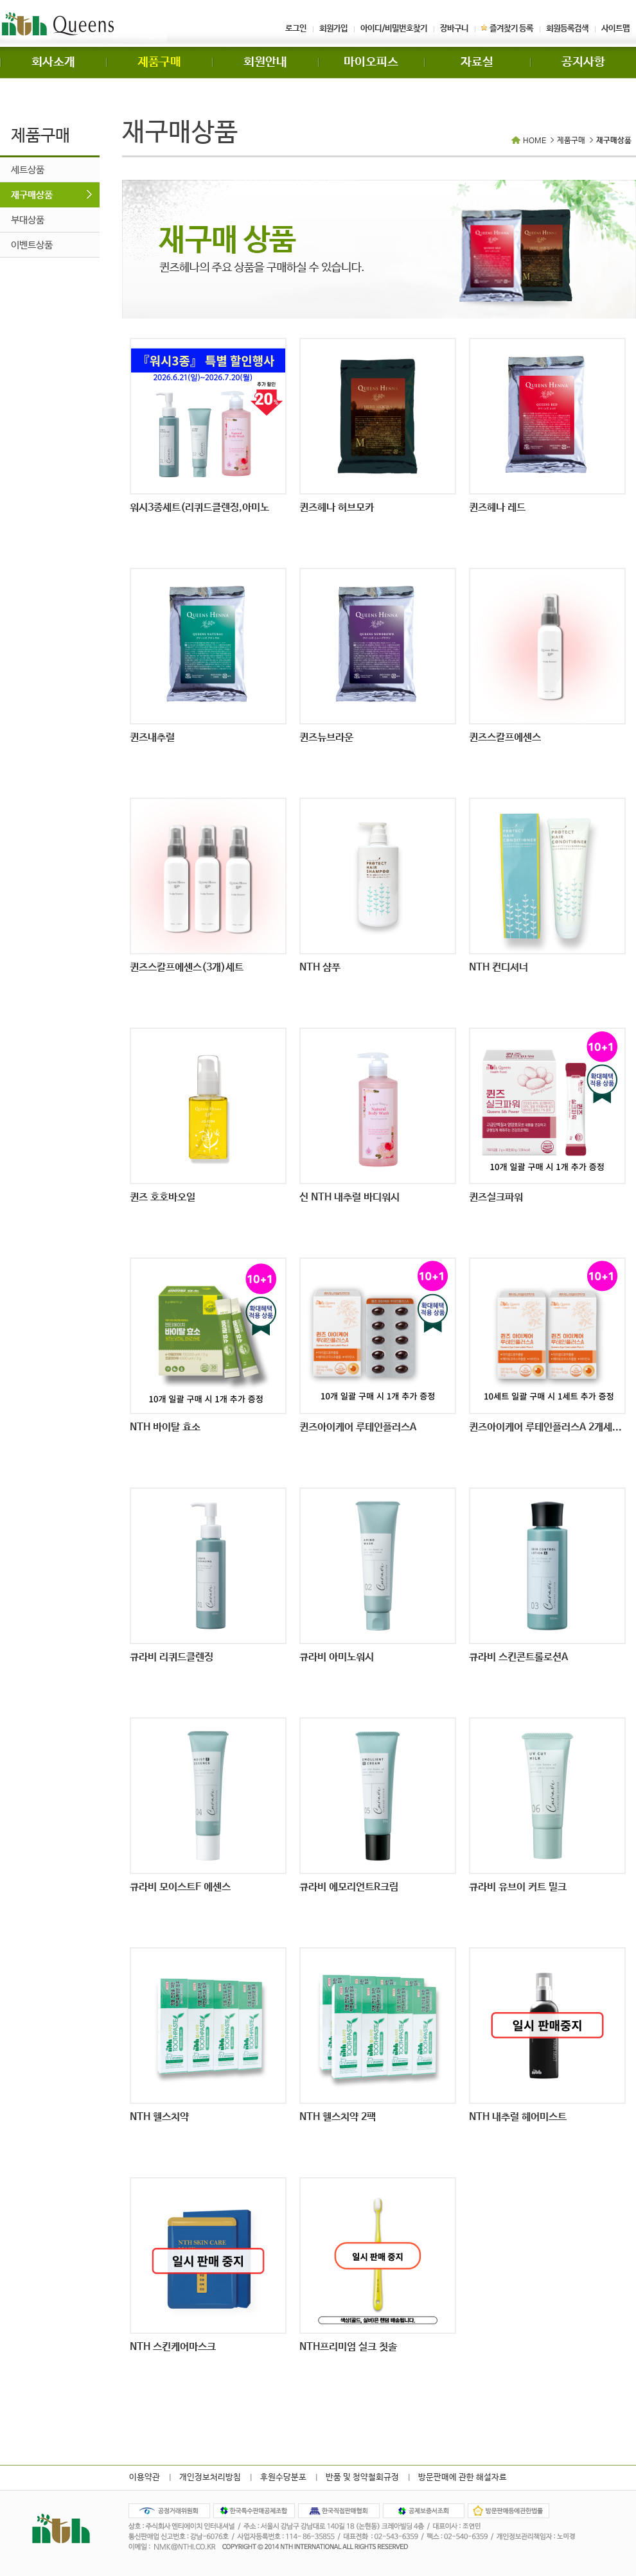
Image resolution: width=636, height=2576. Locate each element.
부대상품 (27, 220)
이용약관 (144, 2477)
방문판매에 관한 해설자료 (462, 2477)
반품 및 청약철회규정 (362, 2477)
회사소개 (53, 62)
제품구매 (159, 62)
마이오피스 (371, 62)
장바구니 (454, 28)
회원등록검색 (567, 28)
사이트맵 (615, 28)
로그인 (295, 28)
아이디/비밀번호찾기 (393, 28)
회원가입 (333, 28)
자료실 (477, 62)
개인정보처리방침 (210, 2477)
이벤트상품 (32, 245)
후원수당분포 (283, 2477)
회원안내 (265, 62)
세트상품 (27, 169)
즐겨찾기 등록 (507, 28)
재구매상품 (32, 194)
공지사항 (583, 62)
